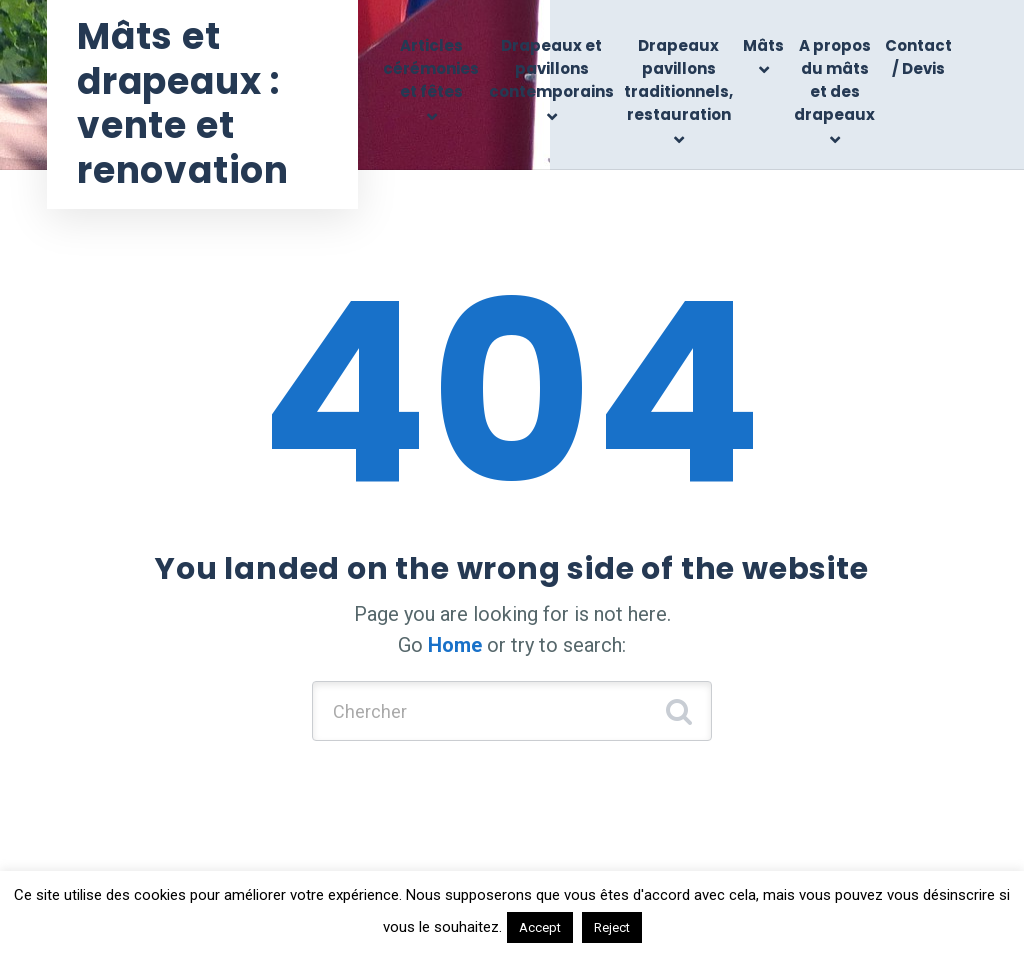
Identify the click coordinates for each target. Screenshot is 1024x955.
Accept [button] (540, 927)
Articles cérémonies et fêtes (431, 69)
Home (455, 645)
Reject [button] (612, 927)
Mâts (763, 45)
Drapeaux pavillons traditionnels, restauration (678, 80)
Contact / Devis (918, 57)
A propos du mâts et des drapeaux (834, 80)
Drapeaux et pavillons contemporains (551, 69)
